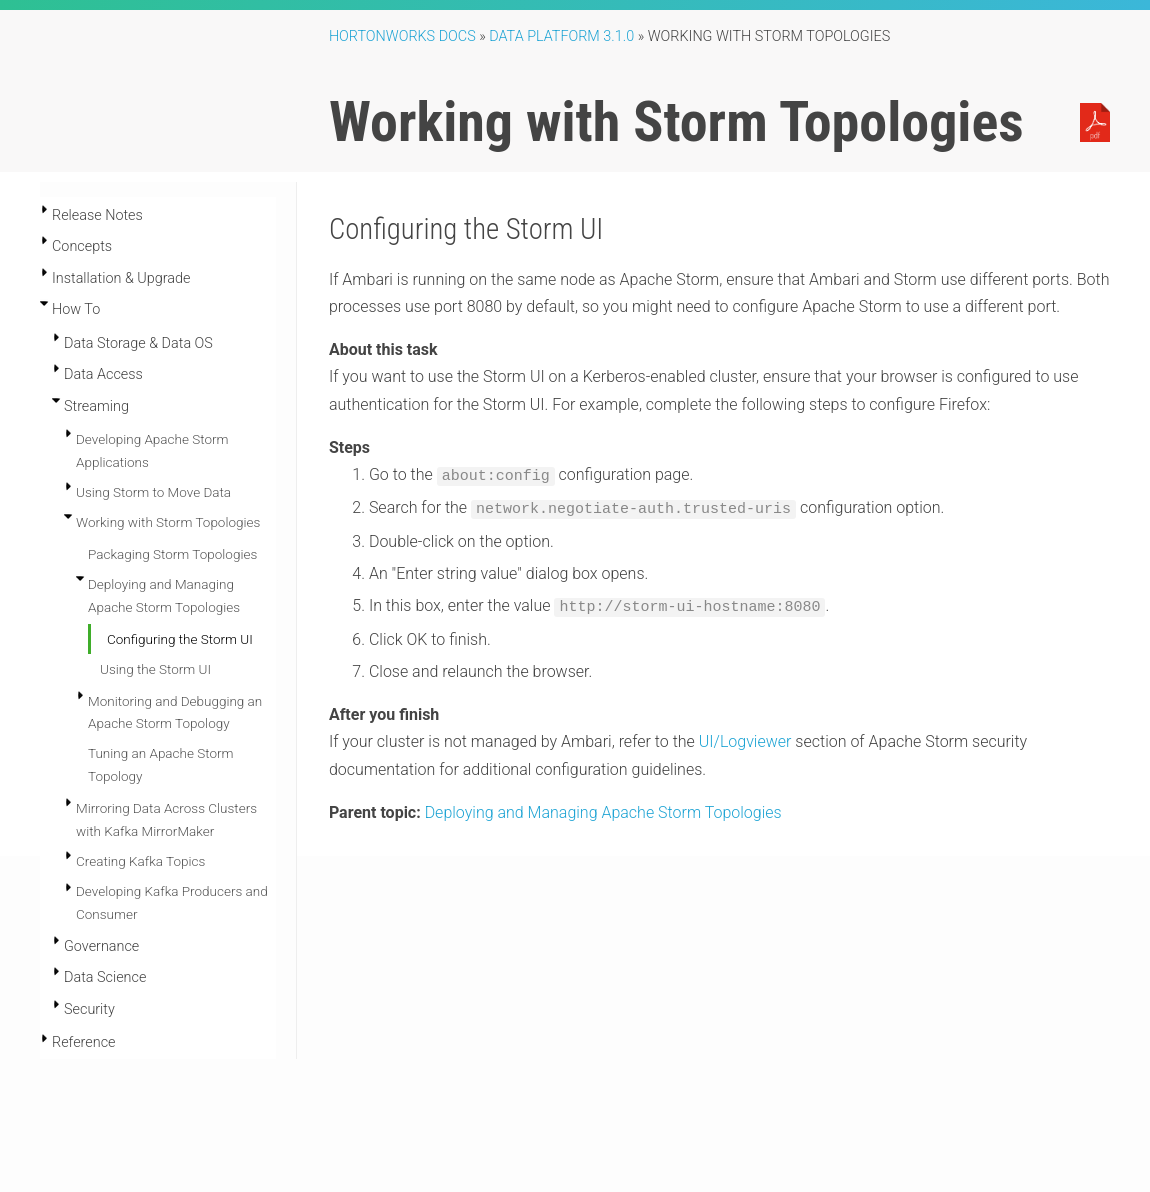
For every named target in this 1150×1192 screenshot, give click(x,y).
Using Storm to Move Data (153, 492)
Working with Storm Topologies (168, 522)
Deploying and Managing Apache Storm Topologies (603, 808)
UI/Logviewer (745, 737)
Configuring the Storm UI (180, 639)
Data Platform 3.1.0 (561, 36)
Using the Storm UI (155, 669)
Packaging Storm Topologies (172, 554)
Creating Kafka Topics (140, 861)
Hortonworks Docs (402, 36)
